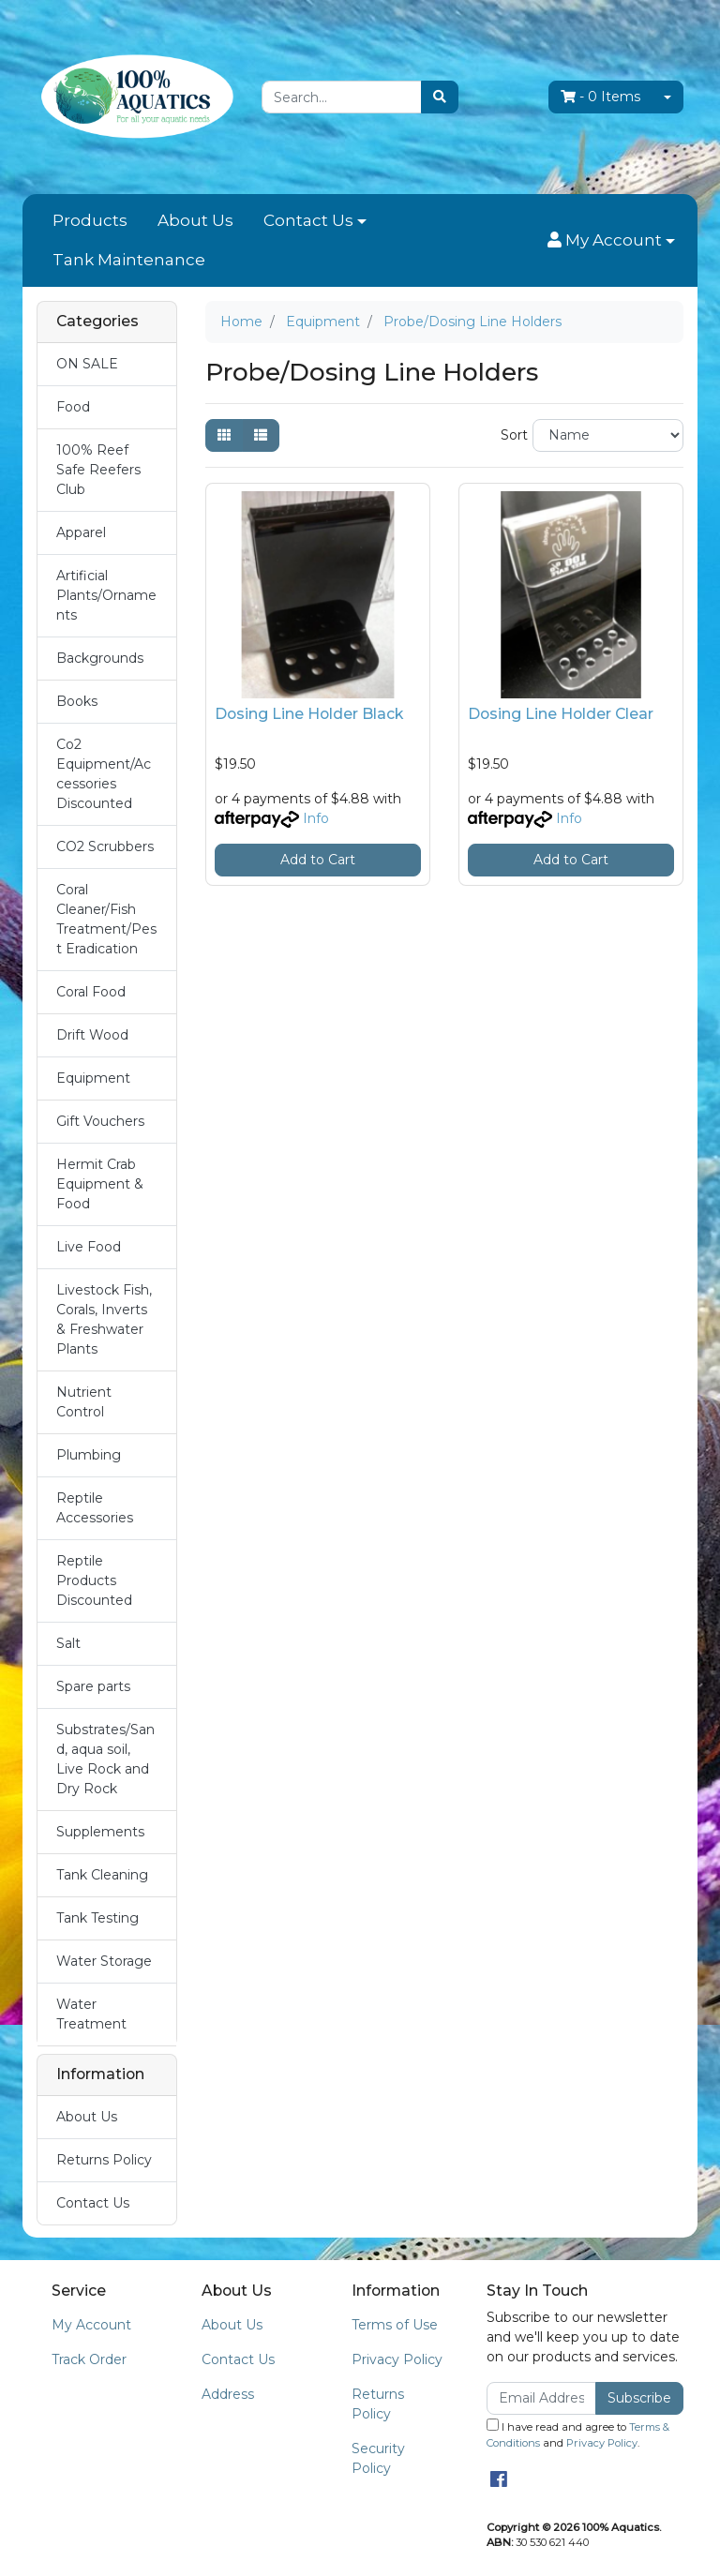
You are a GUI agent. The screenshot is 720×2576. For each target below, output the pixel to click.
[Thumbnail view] (224, 435)
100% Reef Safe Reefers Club (98, 470)
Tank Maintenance (128, 259)
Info (316, 818)
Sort (514, 435)
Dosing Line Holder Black (309, 714)
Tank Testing (97, 1918)
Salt (68, 1643)
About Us (195, 220)
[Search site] (439, 97)
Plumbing (88, 1454)
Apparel (81, 532)
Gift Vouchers (100, 1121)
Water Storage (104, 1961)
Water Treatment (91, 2014)
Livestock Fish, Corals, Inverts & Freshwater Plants (104, 1319)
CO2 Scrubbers (105, 846)
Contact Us (308, 220)
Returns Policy (104, 2159)
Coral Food (91, 991)
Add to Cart (317, 859)
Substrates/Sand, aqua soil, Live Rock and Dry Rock (105, 1759)
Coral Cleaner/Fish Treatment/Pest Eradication (106, 919)
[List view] (260, 435)
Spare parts (93, 1686)
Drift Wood (92, 1034)
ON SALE (87, 363)
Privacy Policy (397, 2359)
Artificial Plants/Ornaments (106, 595)
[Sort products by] (607, 435)
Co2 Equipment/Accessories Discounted (103, 774)
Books (77, 701)
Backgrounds (99, 658)
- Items (600, 96)
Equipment (93, 1078)
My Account (91, 2324)
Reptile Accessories (94, 1508)
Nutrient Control (84, 1402)
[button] (611, 241)
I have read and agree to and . (578, 2434)
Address (228, 2394)
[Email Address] (541, 2398)
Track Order (89, 2359)
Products (90, 220)
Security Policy (378, 2458)
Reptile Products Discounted (94, 1580)
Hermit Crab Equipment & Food (99, 1184)
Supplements (100, 1831)
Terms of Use (395, 2324)
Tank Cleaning (102, 1874)
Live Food (88, 1246)
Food (73, 406)
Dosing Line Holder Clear (560, 714)
